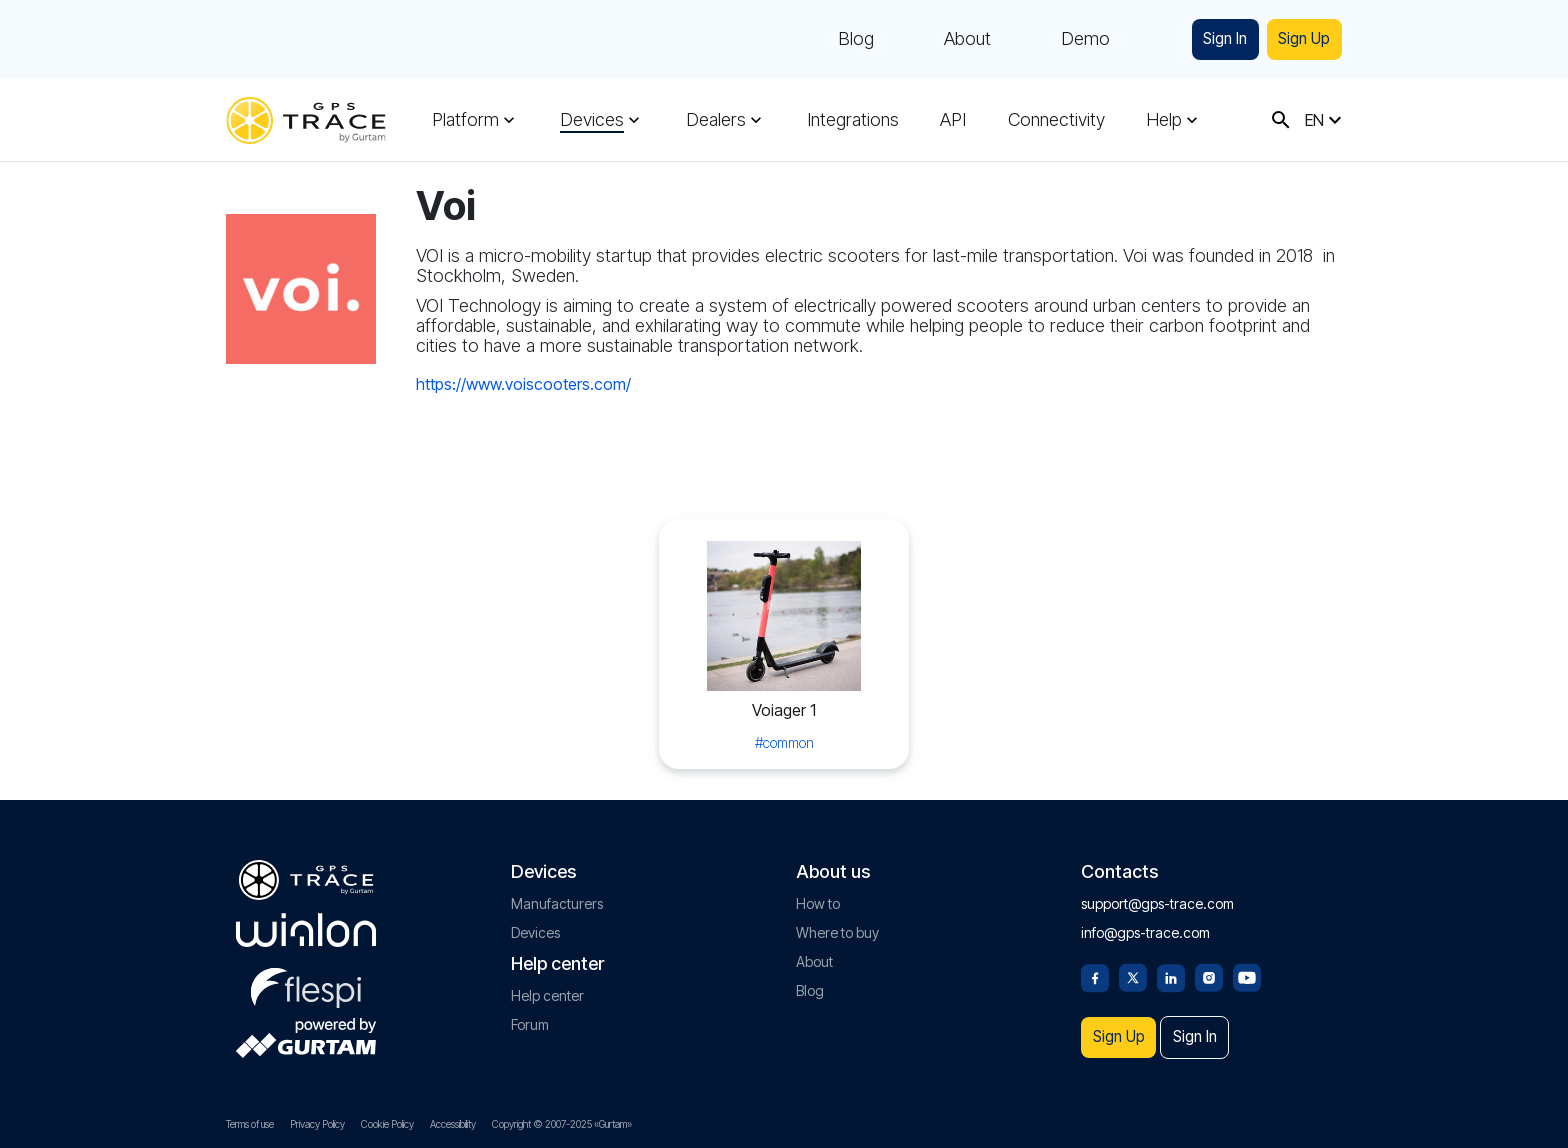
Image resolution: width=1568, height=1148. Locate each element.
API (949, 120)
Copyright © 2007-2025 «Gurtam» (562, 1124)
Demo (1057, 40)
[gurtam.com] (306, 919)
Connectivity (1051, 120)
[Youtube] (1247, 965)
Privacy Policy (317, 1124)
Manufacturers (557, 892)
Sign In (1204, 39)
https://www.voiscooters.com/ (523, 384)
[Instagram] (1209, 965)
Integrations (850, 120)
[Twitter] (1133, 965)
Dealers (714, 120)
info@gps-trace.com (1145, 921)
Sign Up (1297, 39)
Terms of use (250, 1124)
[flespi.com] (306, 973)
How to (818, 892)
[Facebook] (1095, 965)
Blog (828, 40)
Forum (530, 1013)
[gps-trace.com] (306, 120)
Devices (591, 120)
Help (1158, 120)
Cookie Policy (387, 1124)
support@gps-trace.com (1157, 892)
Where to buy (837, 921)
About (939, 40)
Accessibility (453, 1124)
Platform (465, 120)
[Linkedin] (1171, 965)
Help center (547, 984)
